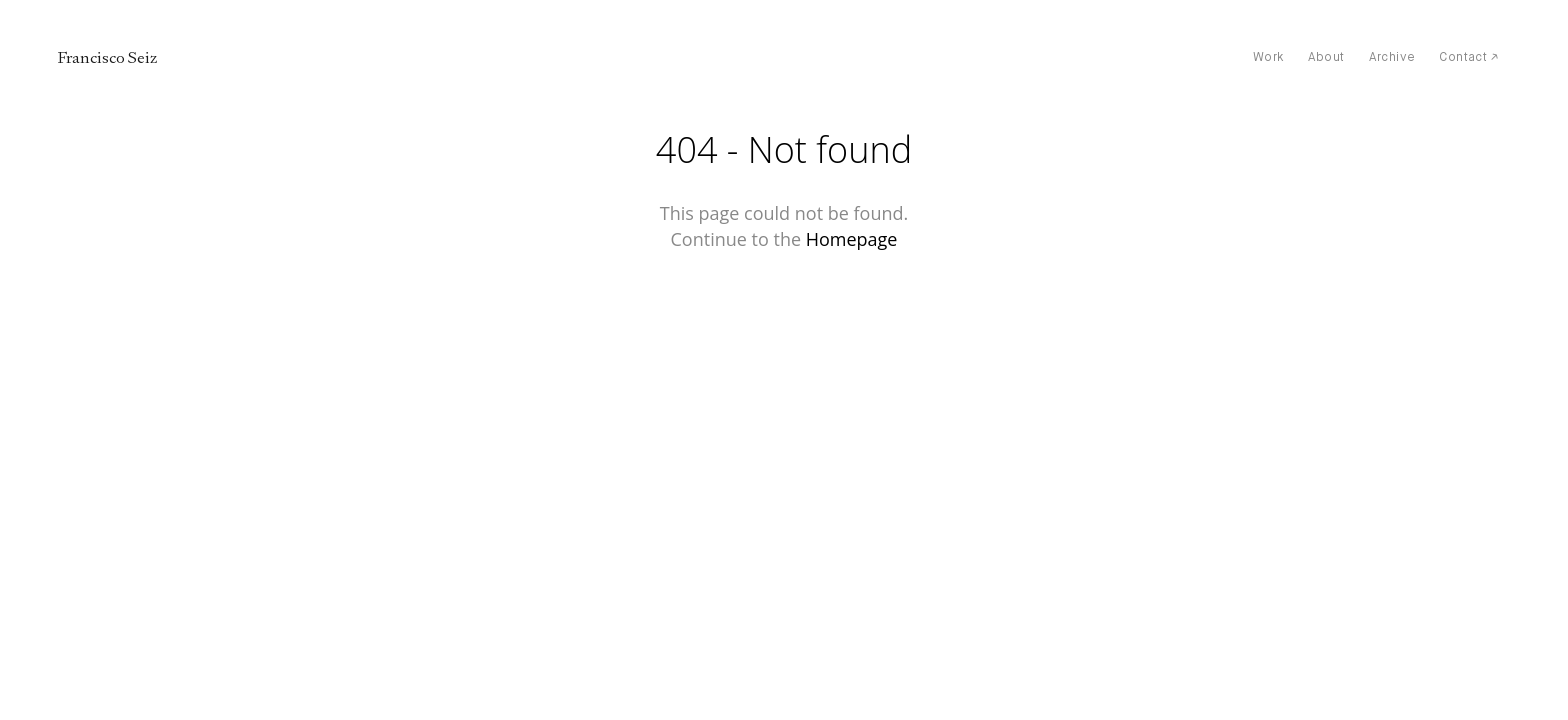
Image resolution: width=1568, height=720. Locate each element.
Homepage (852, 239)
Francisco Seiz (107, 58)
